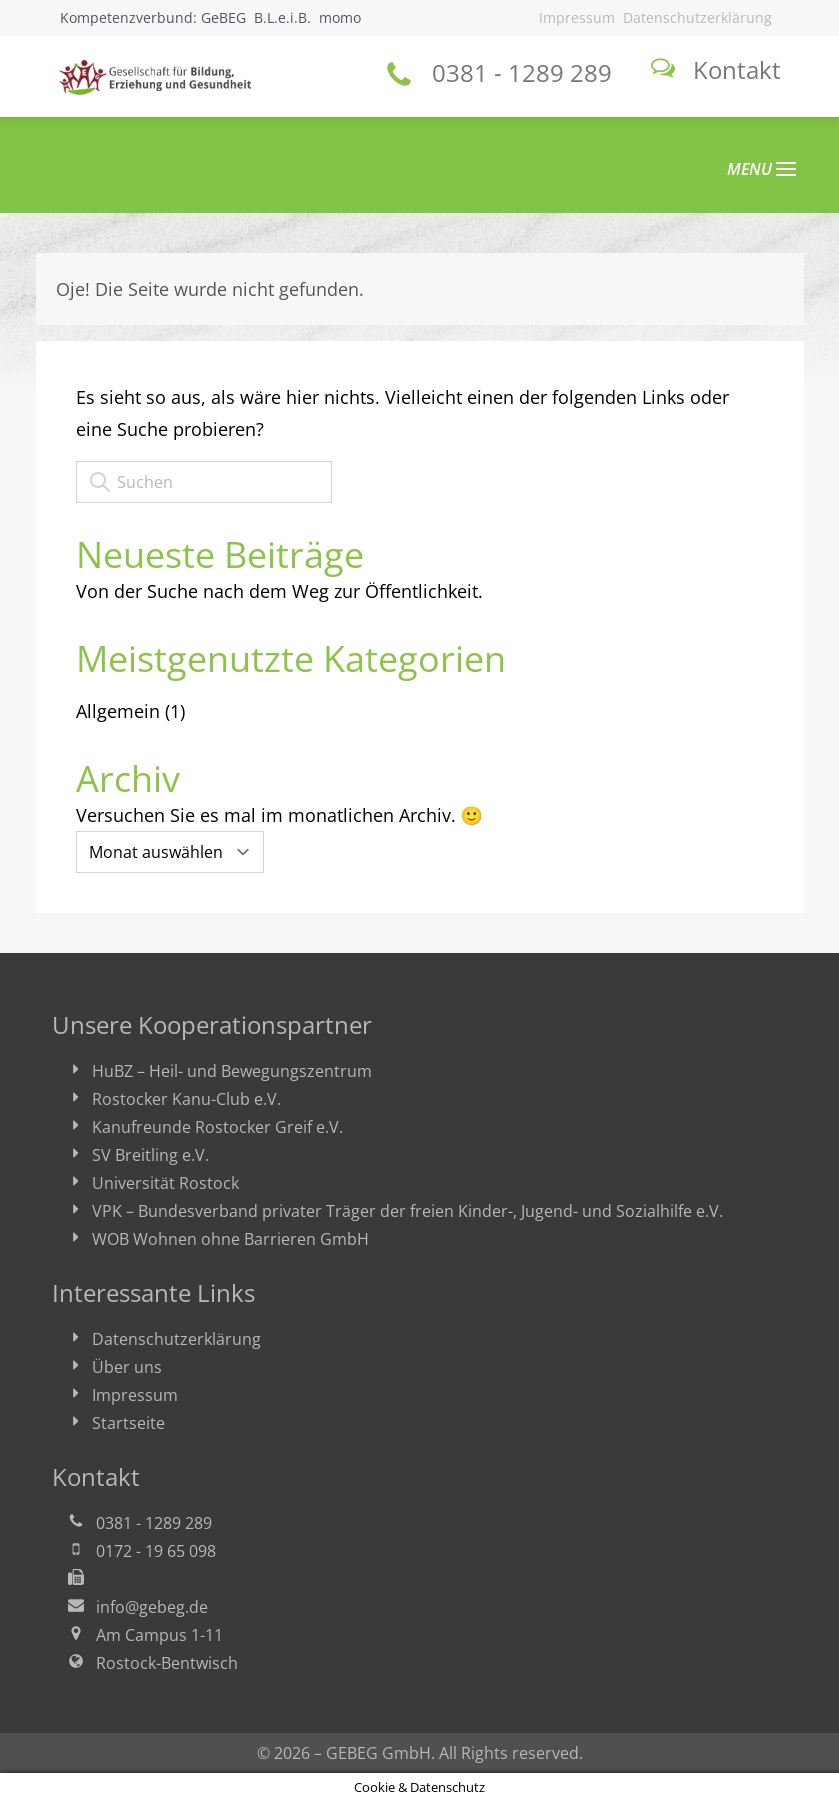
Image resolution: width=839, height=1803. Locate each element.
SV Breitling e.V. (150, 1155)
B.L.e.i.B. (282, 17)
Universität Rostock (165, 1183)
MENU (761, 169)
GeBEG (223, 17)
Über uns (127, 1367)
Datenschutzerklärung (697, 17)
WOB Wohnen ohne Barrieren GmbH (230, 1239)
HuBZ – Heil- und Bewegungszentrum (232, 1071)
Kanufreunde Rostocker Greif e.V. (217, 1127)
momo (340, 17)
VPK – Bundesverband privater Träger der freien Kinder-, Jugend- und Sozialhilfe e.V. (407, 1211)
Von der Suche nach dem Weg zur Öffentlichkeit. (279, 591)
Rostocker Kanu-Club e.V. (186, 1099)
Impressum (577, 17)
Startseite (128, 1423)
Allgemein (118, 711)
